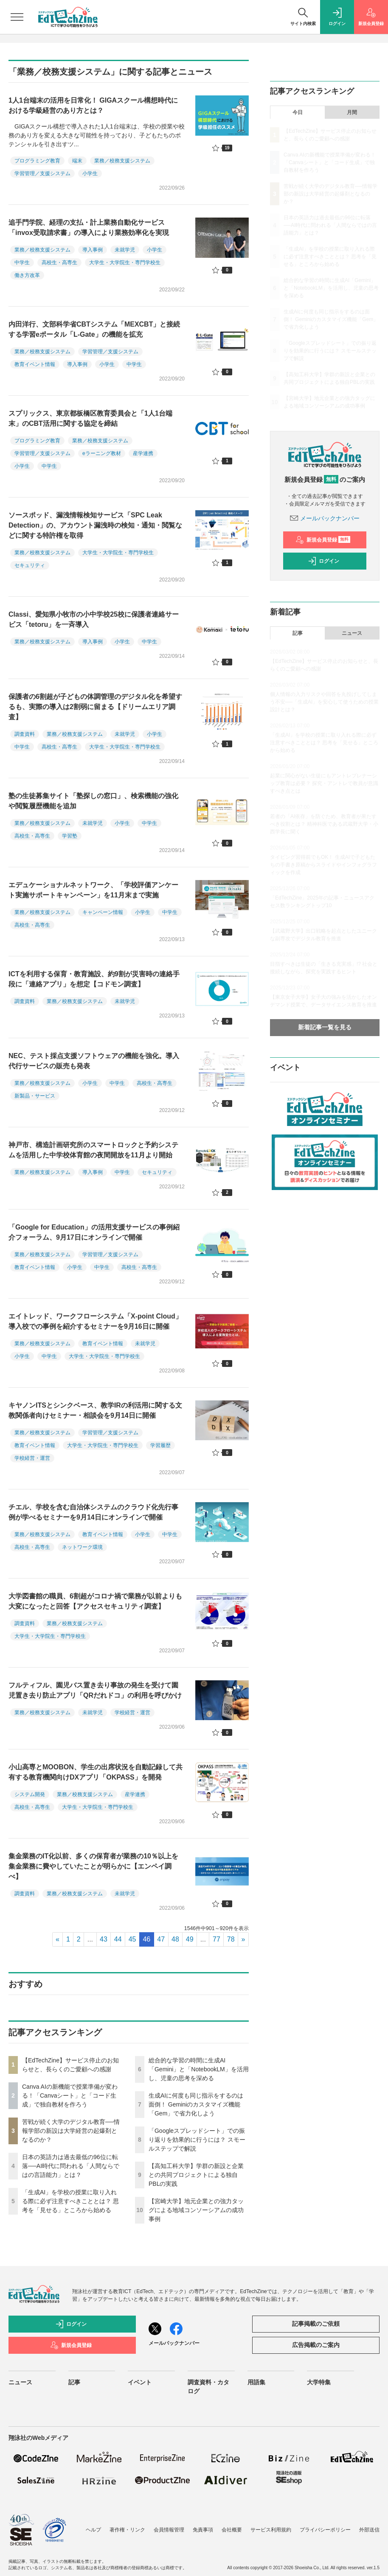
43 (103, 1939)
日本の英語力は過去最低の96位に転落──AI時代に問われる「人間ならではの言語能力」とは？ (70, 2166)
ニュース (352, 633)
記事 (297, 633)
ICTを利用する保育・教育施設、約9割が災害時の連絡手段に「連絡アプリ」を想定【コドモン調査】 (94, 979)
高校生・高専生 (59, 262)
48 (175, 1939)
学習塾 (69, 836)
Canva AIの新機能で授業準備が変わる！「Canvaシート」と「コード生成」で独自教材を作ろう (70, 2095)
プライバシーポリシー (325, 2530)
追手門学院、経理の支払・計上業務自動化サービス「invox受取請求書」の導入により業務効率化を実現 (88, 227)
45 (132, 1939)
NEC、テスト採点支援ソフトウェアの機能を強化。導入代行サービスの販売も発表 (93, 1061)
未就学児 (125, 250)
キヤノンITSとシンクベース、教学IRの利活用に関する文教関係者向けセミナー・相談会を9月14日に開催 (95, 1410)
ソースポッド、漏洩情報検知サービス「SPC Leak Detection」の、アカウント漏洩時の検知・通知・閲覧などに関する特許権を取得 (95, 525)
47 (161, 1939)
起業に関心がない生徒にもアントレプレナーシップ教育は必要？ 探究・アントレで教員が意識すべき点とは (324, 783)
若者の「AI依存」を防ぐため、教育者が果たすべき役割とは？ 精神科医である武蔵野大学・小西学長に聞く (324, 824)
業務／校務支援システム (122, 161)
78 (231, 1939)
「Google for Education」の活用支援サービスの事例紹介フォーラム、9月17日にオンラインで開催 (94, 1232)
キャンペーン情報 (102, 912)
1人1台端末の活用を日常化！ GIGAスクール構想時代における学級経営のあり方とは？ (93, 105)
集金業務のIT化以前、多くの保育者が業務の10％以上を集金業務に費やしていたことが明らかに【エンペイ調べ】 (93, 1866)
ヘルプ (93, 2530)
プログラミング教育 (37, 161)
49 (190, 1939)
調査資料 (24, 734)
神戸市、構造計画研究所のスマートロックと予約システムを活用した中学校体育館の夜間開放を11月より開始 (93, 1150)
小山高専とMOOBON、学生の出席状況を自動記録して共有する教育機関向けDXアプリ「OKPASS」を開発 (95, 1772)
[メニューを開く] (17, 17)
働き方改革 (27, 275)
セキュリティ (29, 565)
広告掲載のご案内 (316, 2344)
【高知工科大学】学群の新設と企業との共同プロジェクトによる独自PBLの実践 (196, 2174)
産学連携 (143, 453)
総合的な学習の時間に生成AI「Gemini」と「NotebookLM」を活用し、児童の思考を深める (199, 2069)
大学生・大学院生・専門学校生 (124, 262)
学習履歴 (160, 1445)
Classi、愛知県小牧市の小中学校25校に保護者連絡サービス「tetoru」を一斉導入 (93, 619)
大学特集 (319, 2382)
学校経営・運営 (32, 1458)
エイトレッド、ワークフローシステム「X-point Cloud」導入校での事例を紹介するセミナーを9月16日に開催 (95, 1321)
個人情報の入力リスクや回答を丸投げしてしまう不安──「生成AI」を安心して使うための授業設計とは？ (324, 701)
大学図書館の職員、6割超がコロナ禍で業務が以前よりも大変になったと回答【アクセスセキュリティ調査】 (95, 1601)
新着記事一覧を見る (324, 1027)
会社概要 (232, 2530)
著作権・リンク (127, 2530)
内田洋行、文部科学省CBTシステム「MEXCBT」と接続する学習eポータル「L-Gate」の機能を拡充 (94, 329)
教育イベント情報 (34, 364)
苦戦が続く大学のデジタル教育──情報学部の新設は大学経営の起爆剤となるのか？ (71, 2130)
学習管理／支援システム (42, 173)
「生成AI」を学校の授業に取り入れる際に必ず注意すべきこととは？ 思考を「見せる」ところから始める (70, 2201)
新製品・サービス (34, 1096)
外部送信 (369, 2530)
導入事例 (92, 250)
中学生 (22, 262)
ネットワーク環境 (82, 1547)
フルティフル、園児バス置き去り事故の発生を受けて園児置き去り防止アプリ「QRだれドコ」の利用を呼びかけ (95, 1690)
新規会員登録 (322, 540)
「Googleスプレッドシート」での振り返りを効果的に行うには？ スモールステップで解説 (197, 2139)
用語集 (256, 2382)
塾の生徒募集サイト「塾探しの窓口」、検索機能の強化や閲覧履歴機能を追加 (93, 801)
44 (118, 1939)
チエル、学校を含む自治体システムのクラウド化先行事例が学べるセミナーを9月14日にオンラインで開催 (93, 1512)
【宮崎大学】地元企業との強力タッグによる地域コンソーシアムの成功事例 (196, 2210)
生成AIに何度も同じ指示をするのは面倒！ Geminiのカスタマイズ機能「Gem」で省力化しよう (196, 2104)
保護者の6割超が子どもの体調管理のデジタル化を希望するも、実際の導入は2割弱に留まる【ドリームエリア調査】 (95, 707)
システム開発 (29, 1794)
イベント (140, 2382)
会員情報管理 (169, 2530)
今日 (297, 112)
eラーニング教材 (101, 453)
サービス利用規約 (270, 2530)
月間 (352, 112)
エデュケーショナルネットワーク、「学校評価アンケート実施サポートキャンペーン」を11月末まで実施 (93, 890)
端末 (77, 161)
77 (216, 1939)
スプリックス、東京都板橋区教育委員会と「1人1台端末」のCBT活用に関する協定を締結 (90, 418)
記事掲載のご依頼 (316, 2323)
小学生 (90, 173)
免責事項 (203, 2530)
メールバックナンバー (325, 518)
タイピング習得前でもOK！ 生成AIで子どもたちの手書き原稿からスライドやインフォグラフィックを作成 (323, 864)
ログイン (323, 561)
